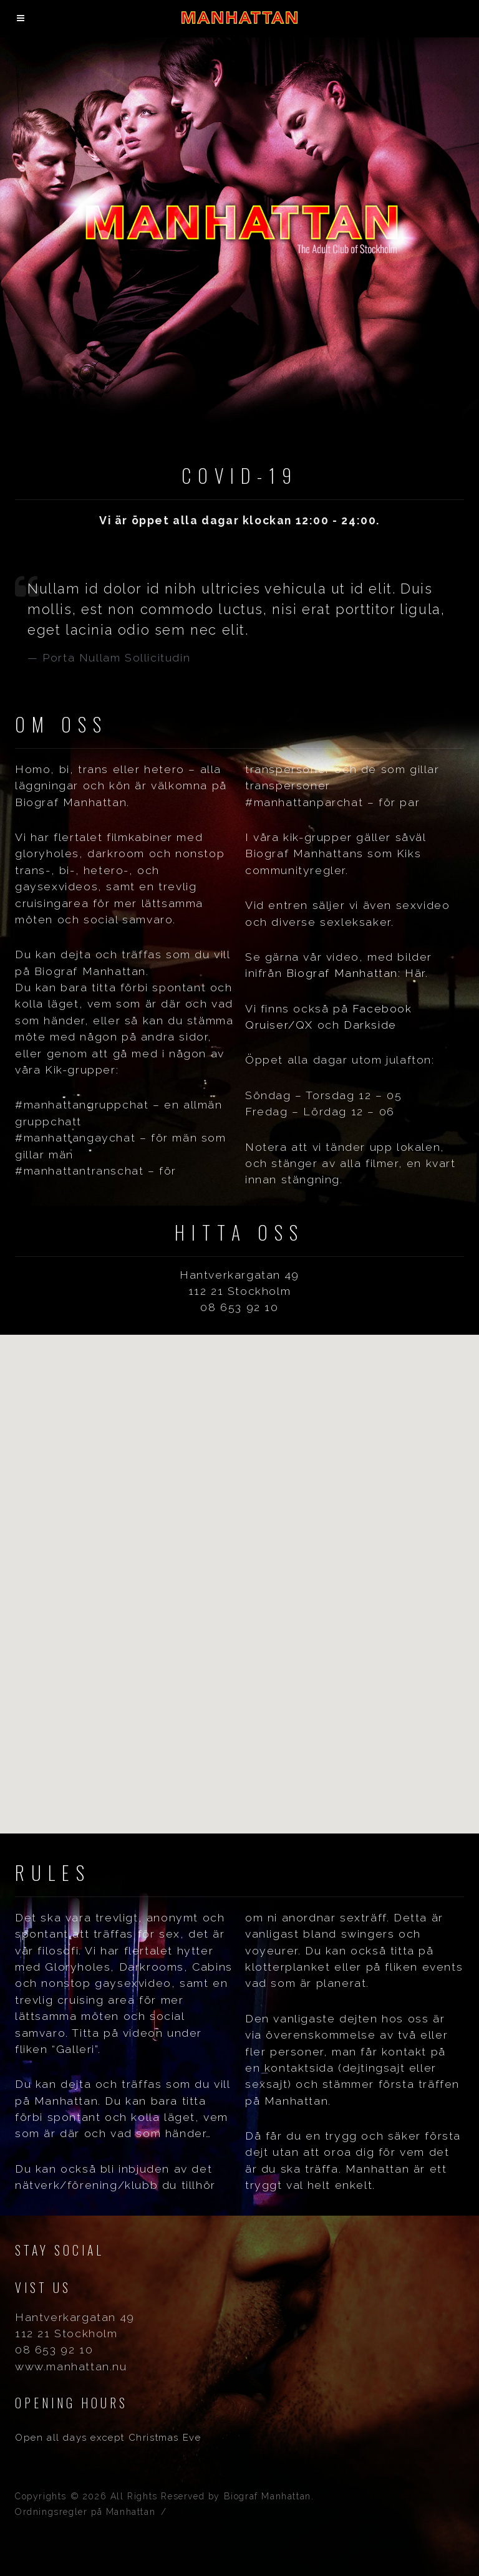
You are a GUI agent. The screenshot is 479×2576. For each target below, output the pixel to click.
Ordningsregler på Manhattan (85, 2512)
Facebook (382, 1008)
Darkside (370, 1024)
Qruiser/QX (279, 1024)
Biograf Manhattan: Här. (357, 972)
